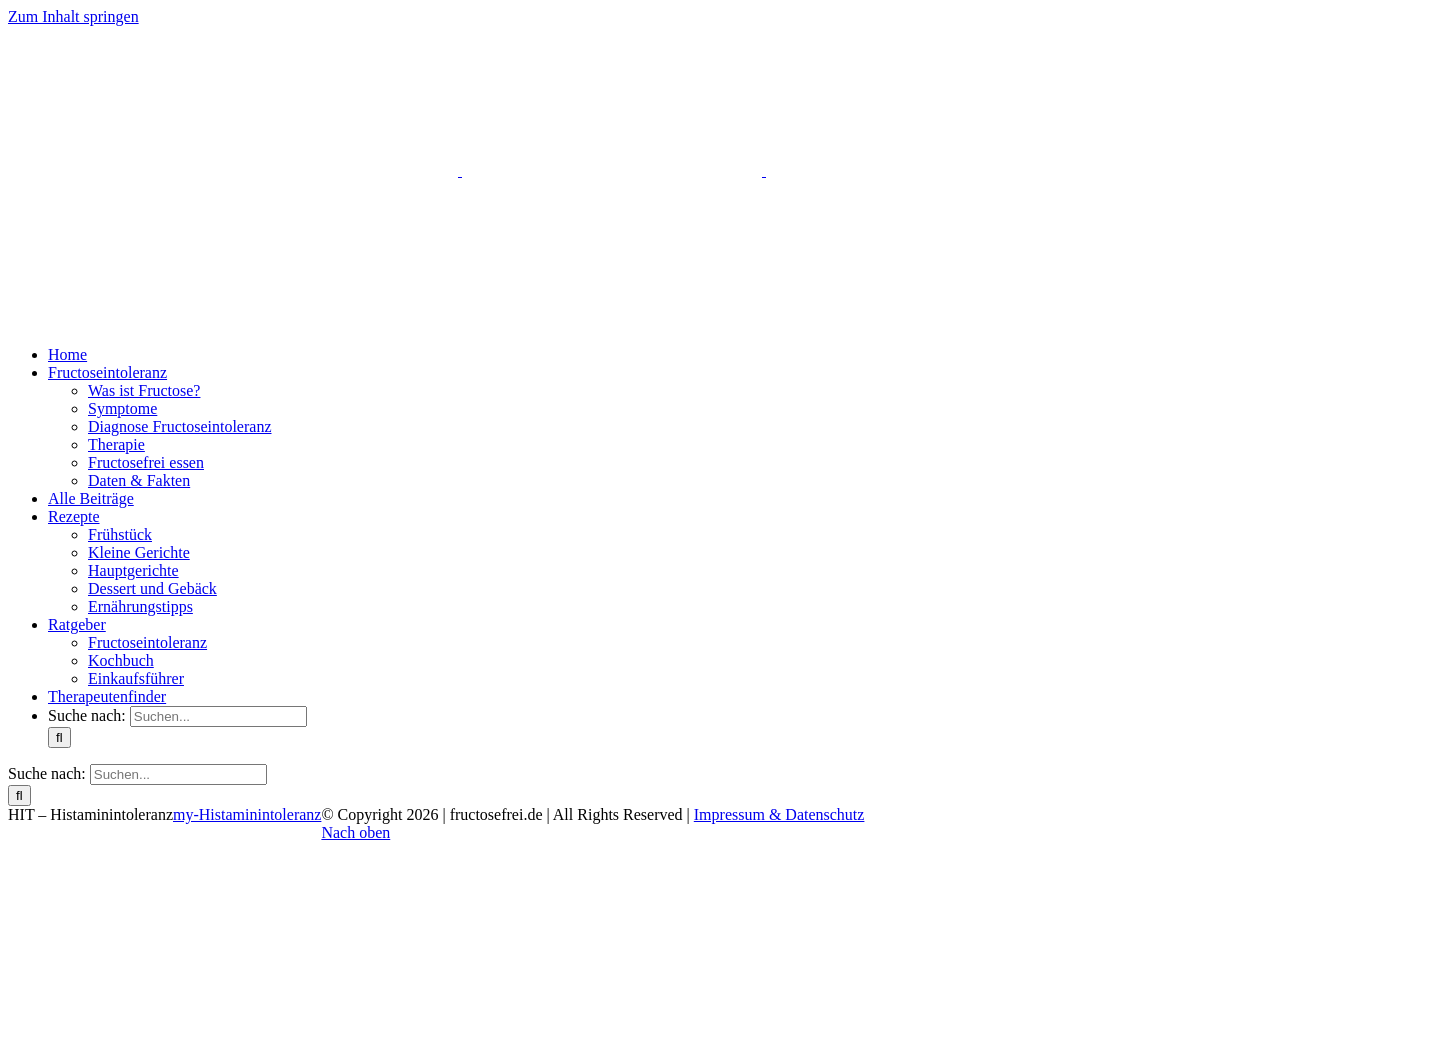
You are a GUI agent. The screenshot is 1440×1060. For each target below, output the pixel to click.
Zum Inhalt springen (73, 16)
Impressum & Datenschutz (779, 814)
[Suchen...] (218, 716)
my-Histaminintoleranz (247, 814)
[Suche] (59, 737)
